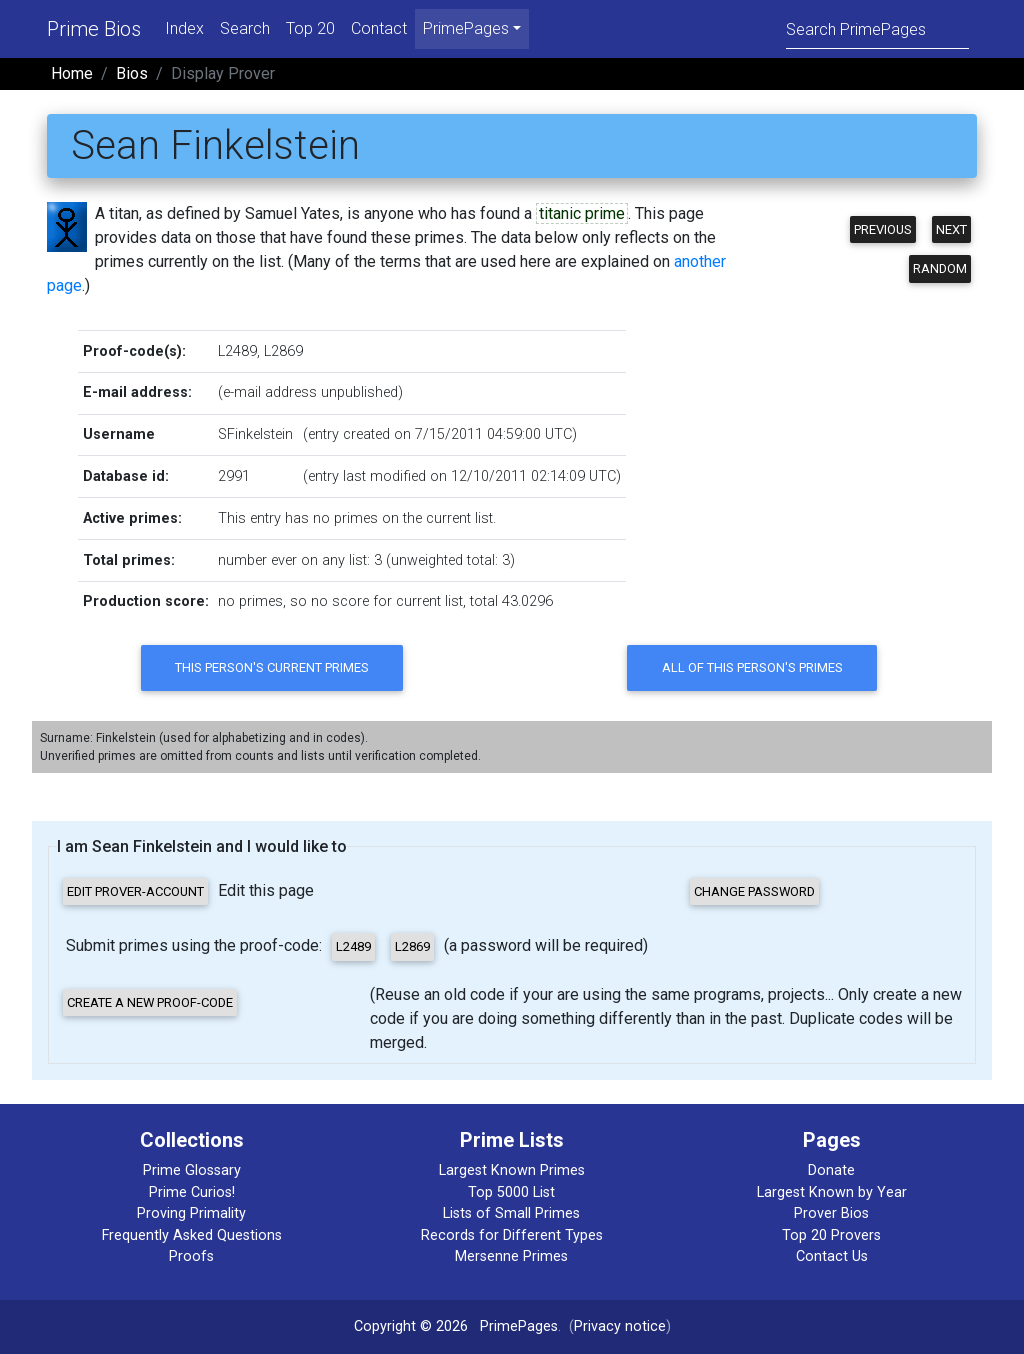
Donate (831, 1170)
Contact (379, 28)
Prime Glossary (192, 1170)
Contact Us (832, 1256)
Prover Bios (831, 1213)
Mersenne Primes (511, 1256)
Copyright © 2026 (411, 1326)
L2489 (237, 351)
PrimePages (519, 1326)
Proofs (191, 1256)
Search (245, 28)
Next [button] (951, 229)
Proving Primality (191, 1213)
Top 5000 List (511, 1192)
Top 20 (310, 28)
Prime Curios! (192, 1192)
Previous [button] (883, 229)
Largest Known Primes (512, 1170)
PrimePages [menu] (466, 28)
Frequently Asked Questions (192, 1235)
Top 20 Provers (831, 1235)
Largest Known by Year (832, 1192)
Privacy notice (620, 1326)
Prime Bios (94, 29)
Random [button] (940, 268)
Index (184, 28)
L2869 (283, 351)
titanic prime (582, 213)
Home (72, 73)
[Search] (877, 28)
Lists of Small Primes (511, 1213)
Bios (132, 73)
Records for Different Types (512, 1235)
